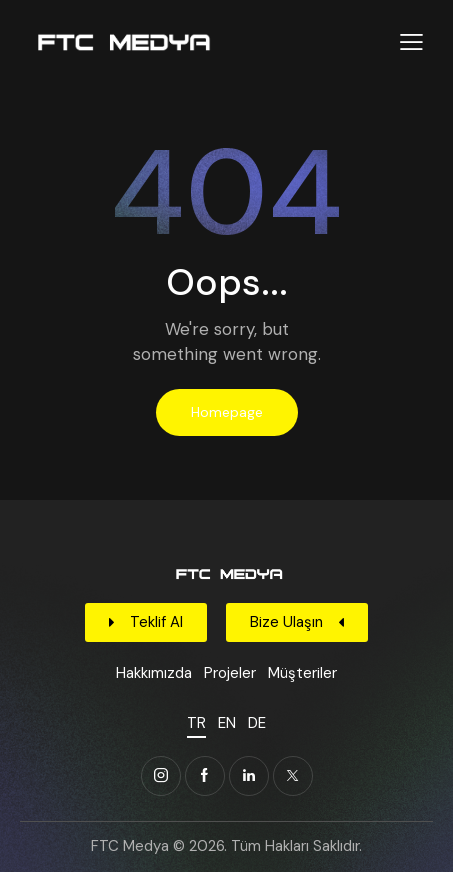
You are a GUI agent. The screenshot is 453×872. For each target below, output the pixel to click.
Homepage (227, 412)
